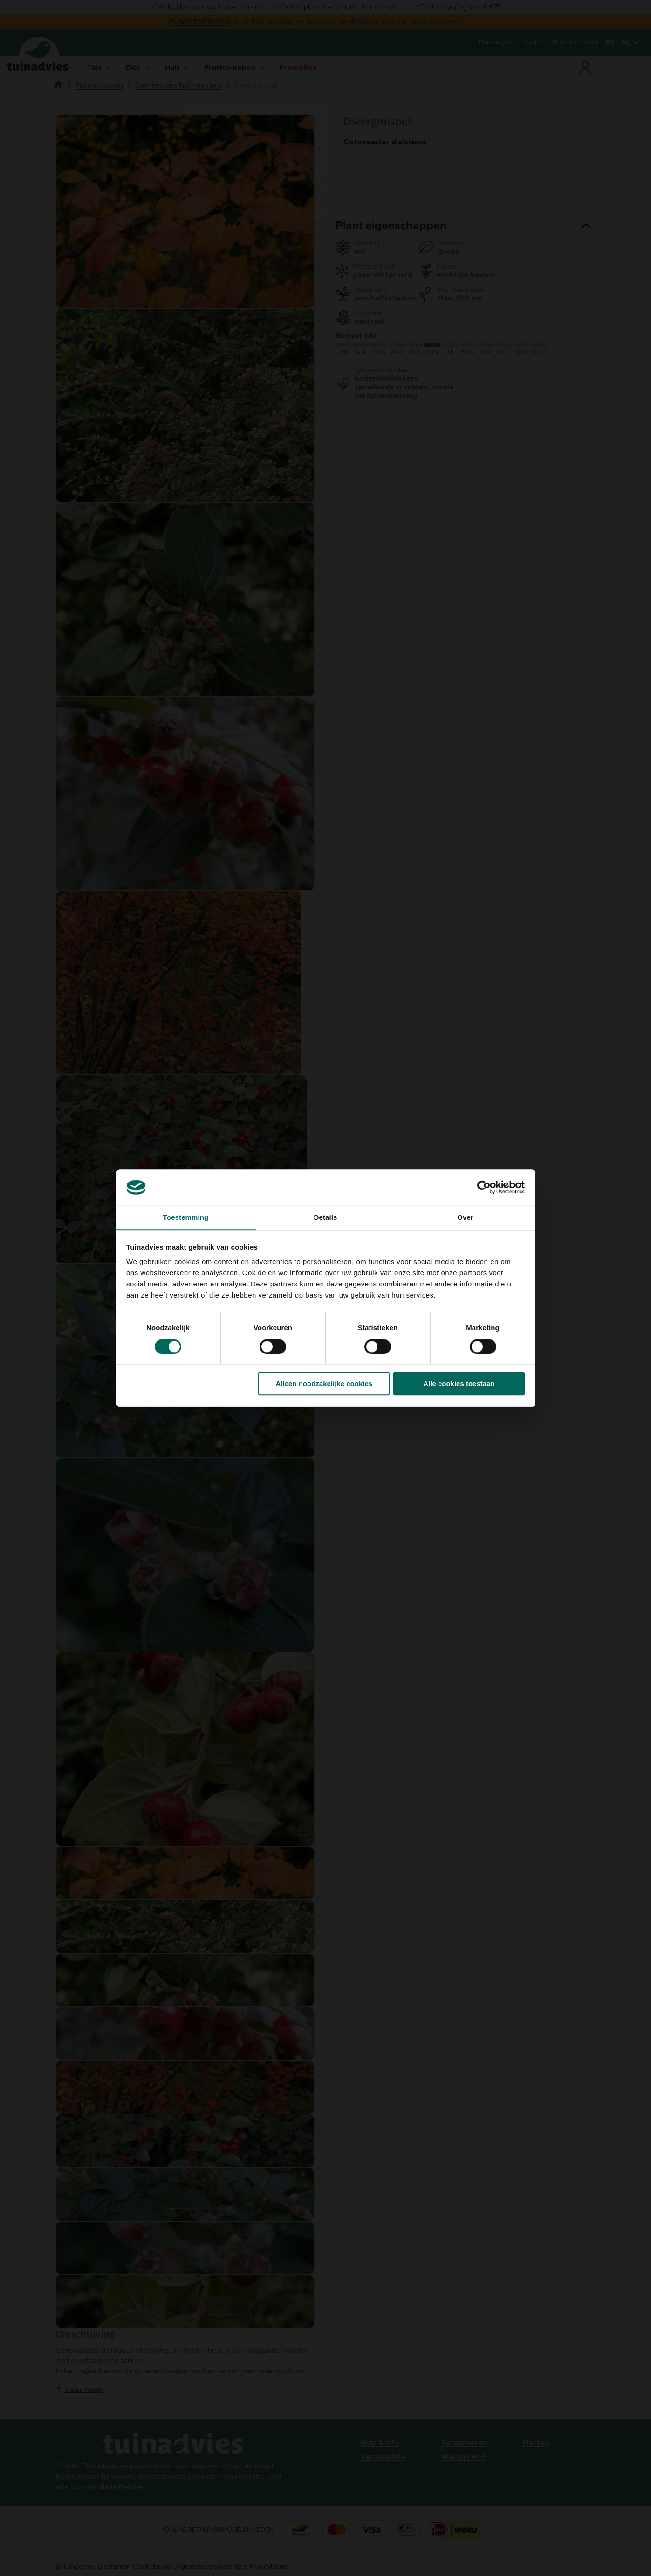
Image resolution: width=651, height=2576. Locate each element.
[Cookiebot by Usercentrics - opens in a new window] (484, 1187)
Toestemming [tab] (186, 1218)
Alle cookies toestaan (458, 1383)
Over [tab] (465, 1218)
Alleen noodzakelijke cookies (324, 1383)
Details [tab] (325, 1218)
